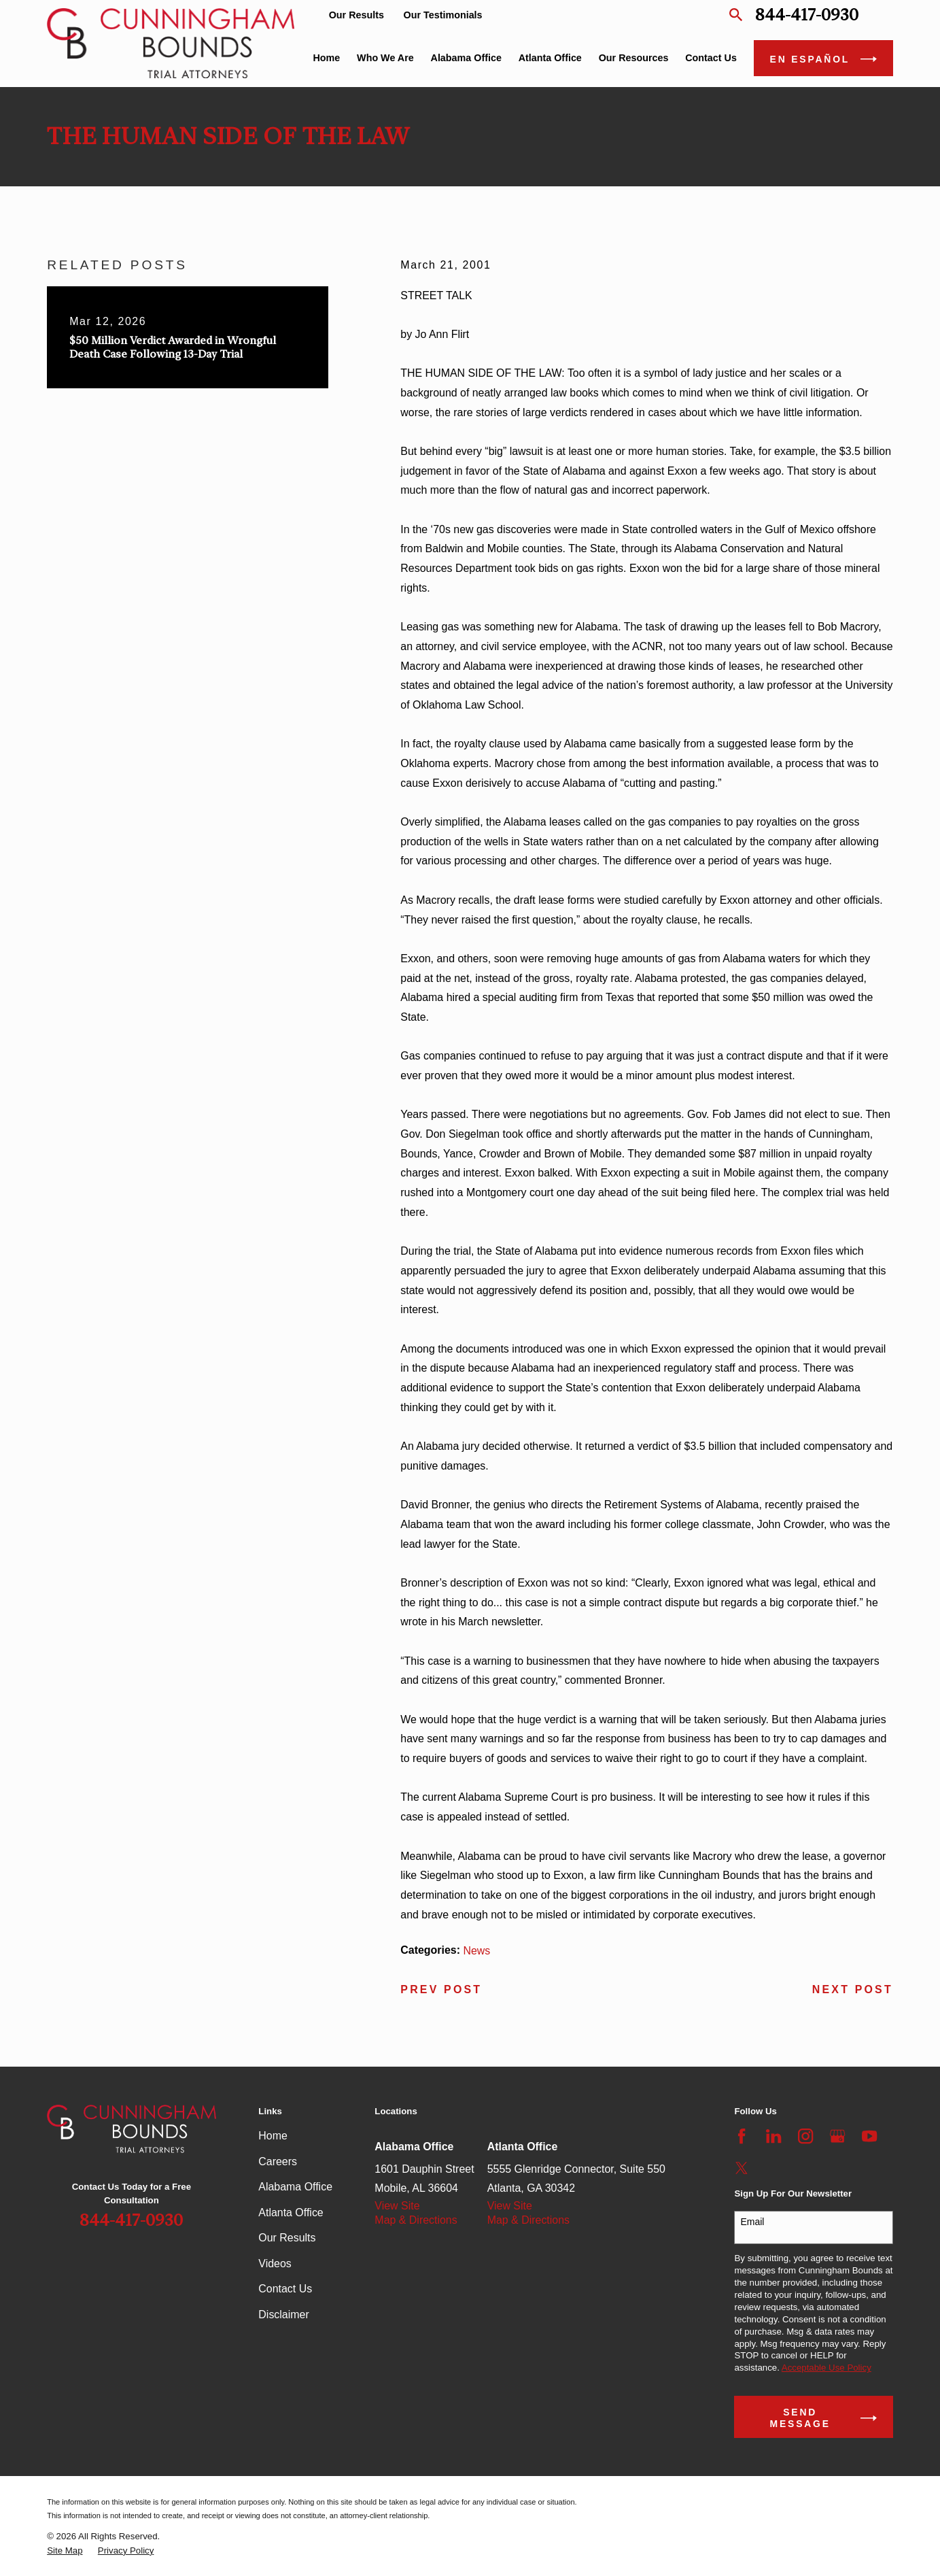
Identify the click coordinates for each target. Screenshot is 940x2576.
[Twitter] (741, 2167)
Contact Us (285, 2288)
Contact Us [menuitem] (711, 57)
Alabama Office (295, 2186)
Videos (274, 2263)
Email (752, 2221)
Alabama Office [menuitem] (466, 57)
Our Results (356, 15)
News (476, 1950)
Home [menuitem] (326, 57)
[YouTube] (869, 2136)
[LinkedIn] (773, 2136)
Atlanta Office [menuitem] (550, 57)
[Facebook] (741, 2136)
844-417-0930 (806, 15)
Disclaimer (283, 2314)
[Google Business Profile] (837, 2136)
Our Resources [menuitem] (634, 57)
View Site (397, 2205)
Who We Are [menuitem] (385, 57)
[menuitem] (64, 2551)
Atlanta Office (290, 2212)
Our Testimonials (443, 15)
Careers (277, 2161)
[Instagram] (805, 2136)
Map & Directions (416, 2220)
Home (273, 2135)
